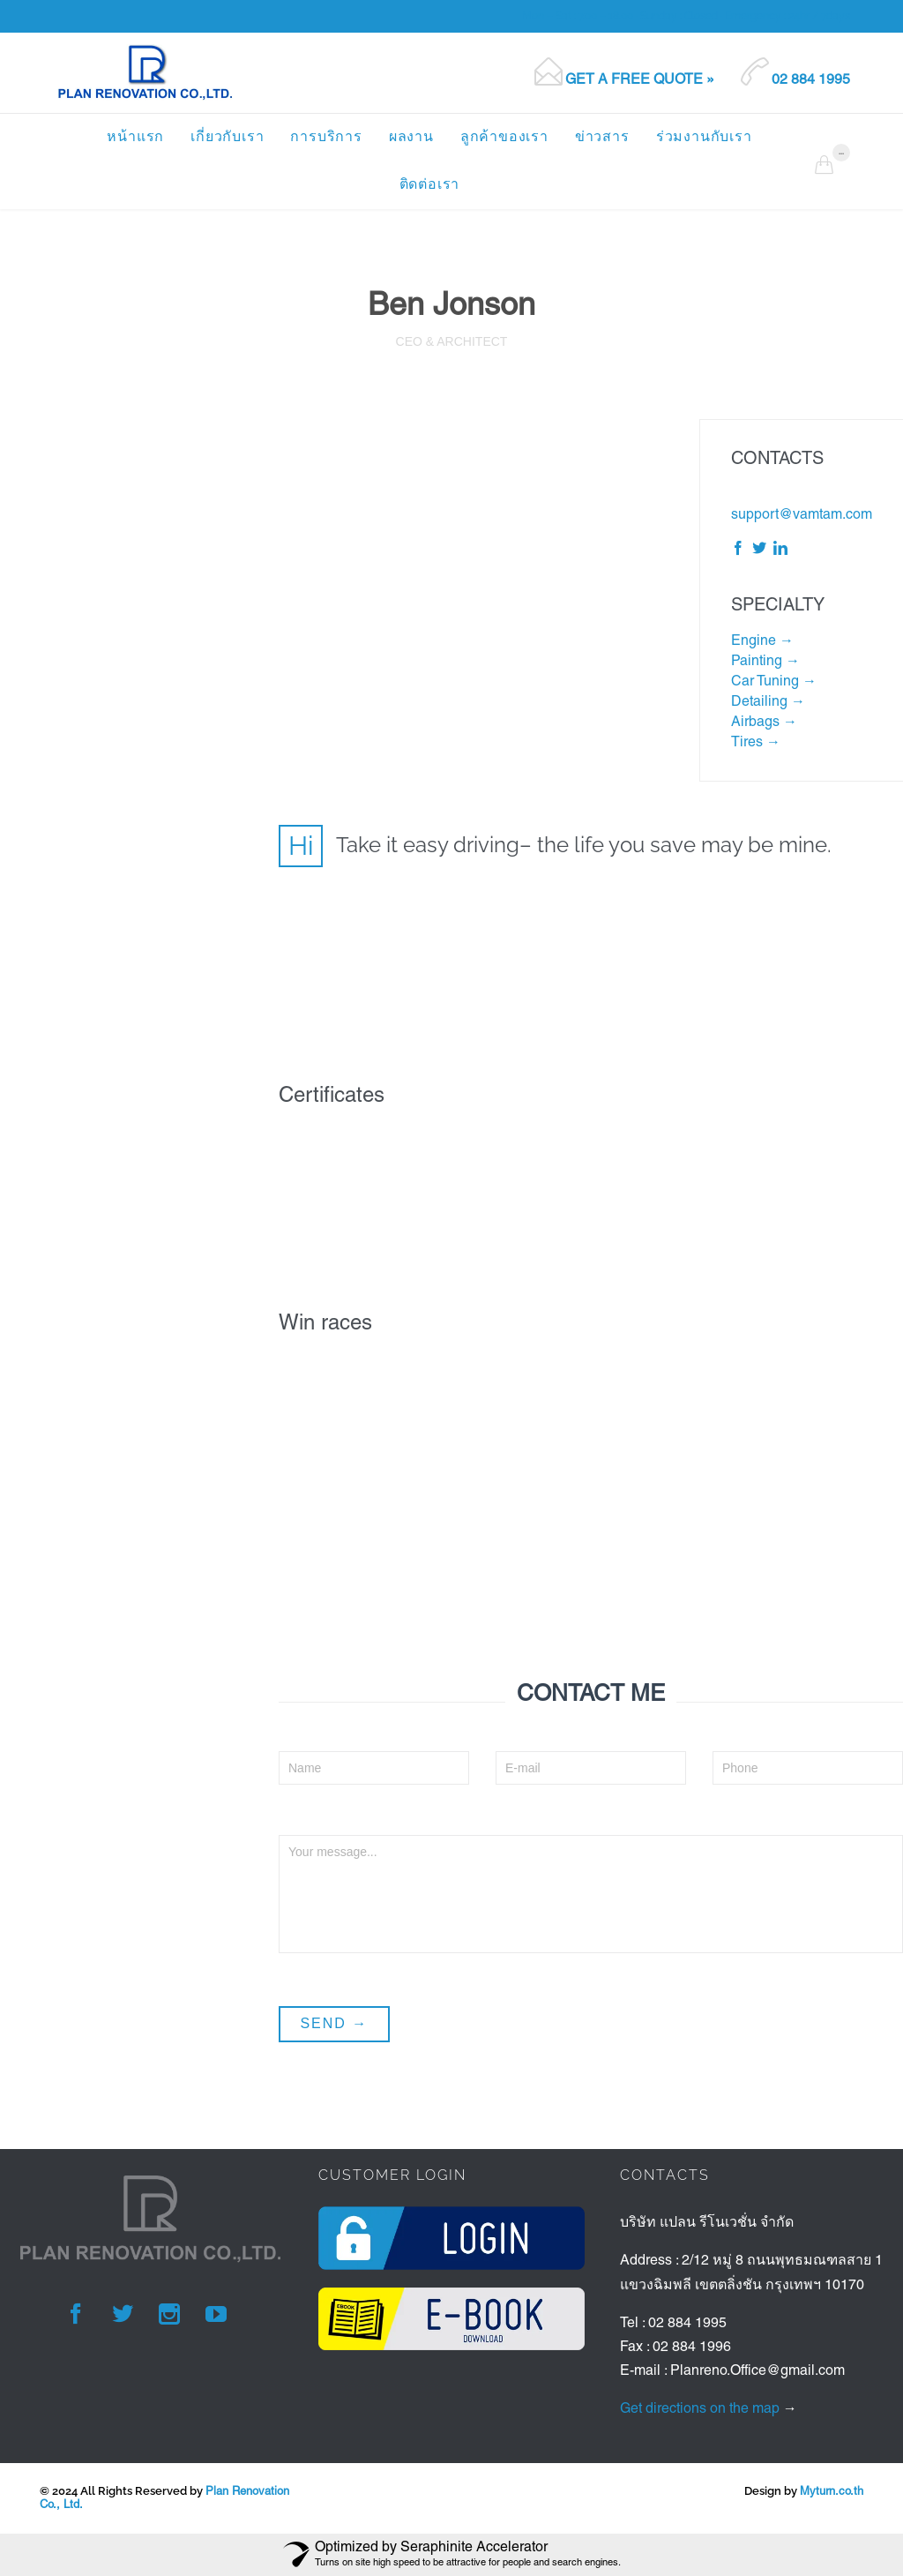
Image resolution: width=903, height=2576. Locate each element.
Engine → (762, 641)
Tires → (755, 743)
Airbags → (764, 722)
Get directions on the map (700, 2409)
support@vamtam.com (801, 515)
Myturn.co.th (831, 2492)
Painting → (765, 661)
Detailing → (768, 702)
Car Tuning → (774, 682)
